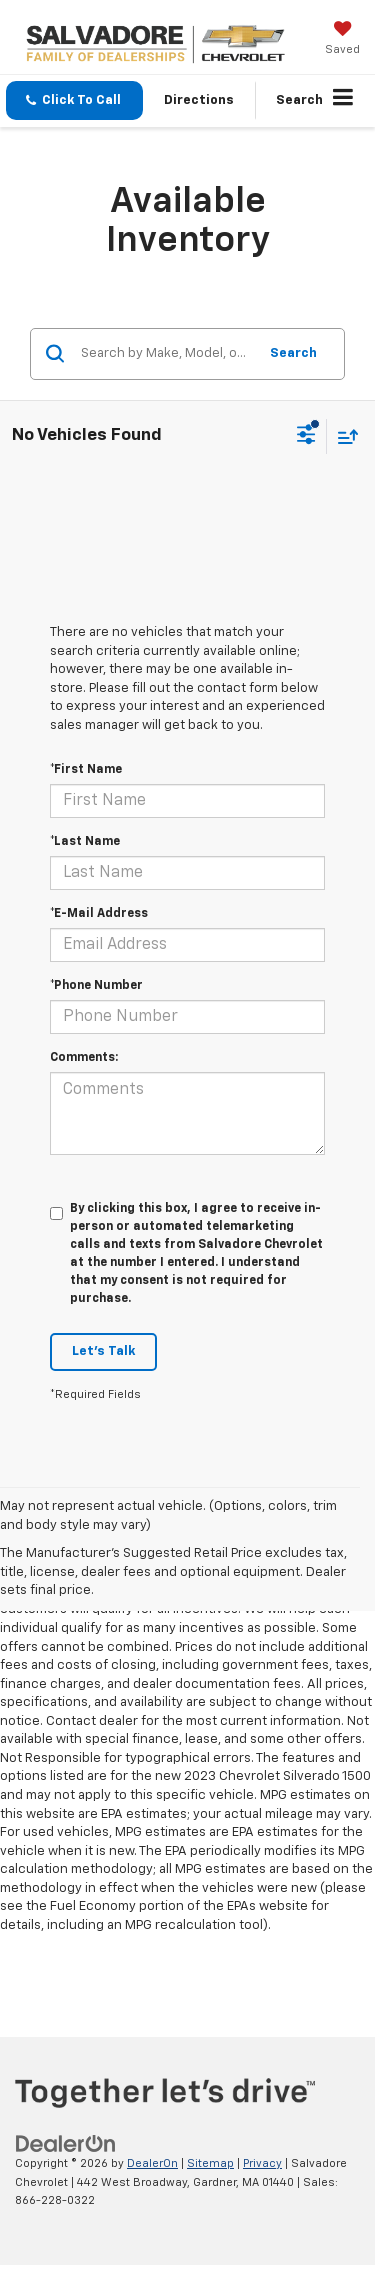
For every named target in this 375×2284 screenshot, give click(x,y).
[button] (74, 100)
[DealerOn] (66, 2143)
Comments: (84, 1058)
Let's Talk (103, 1351)
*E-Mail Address (99, 914)
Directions (199, 100)
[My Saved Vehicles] (342, 40)
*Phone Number (96, 986)
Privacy (262, 2163)
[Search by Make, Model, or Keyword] (166, 354)
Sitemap (210, 2163)
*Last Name (85, 842)
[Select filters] (306, 437)
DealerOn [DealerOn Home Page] (152, 2163)
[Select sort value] (343, 436)
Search (293, 353)
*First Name (86, 770)
